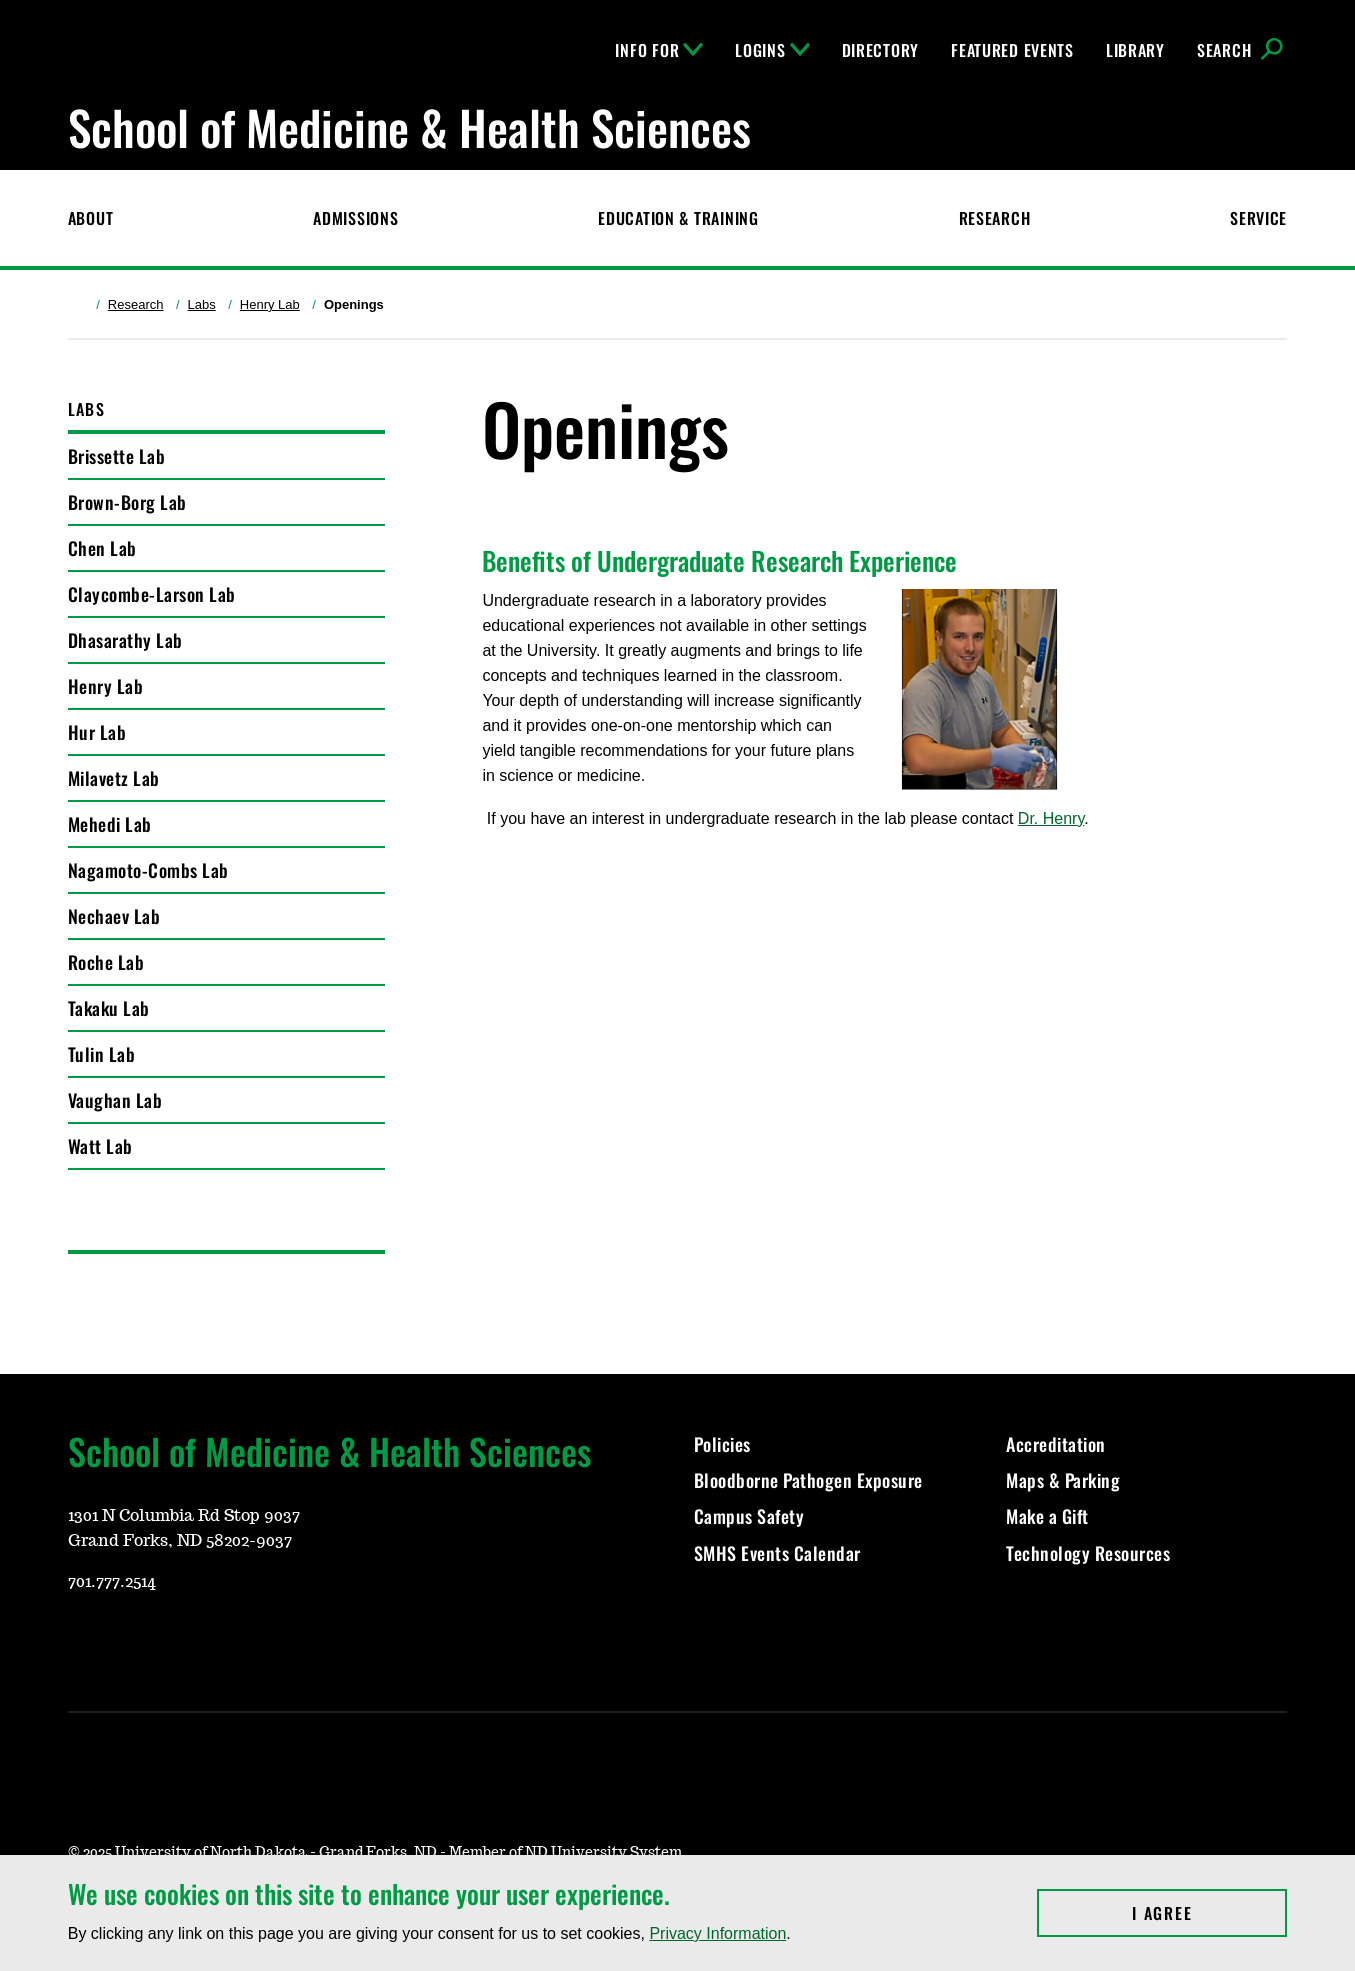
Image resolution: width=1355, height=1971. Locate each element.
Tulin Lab (102, 1054)
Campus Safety (749, 1516)
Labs (202, 304)
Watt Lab (100, 1146)
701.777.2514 (112, 1582)
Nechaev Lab (114, 916)
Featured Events (1012, 50)
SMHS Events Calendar (777, 1553)
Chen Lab (102, 548)
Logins (772, 50)
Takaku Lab (109, 1008)
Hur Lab (97, 732)
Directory (880, 50)
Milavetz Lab (114, 778)
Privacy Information (717, 1933)
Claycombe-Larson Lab (152, 594)
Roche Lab (106, 962)
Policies (722, 1444)
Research (995, 218)
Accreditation (1056, 1444)
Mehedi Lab (110, 824)
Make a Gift (1047, 1516)
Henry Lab (270, 304)
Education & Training (678, 218)
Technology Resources (1088, 1553)
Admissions (355, 218)
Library (1135, 50)
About (91, 218)
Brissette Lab (117, 456)
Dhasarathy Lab (125, 640)
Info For (659, 50)
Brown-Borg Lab (127, 502)
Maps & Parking (1063, 1480)
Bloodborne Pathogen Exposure (808, 1480)
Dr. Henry (1051, 818)
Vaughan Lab (115, 1100)
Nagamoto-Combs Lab (148, 870)
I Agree (1209, 1913)
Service (1258, 218)
